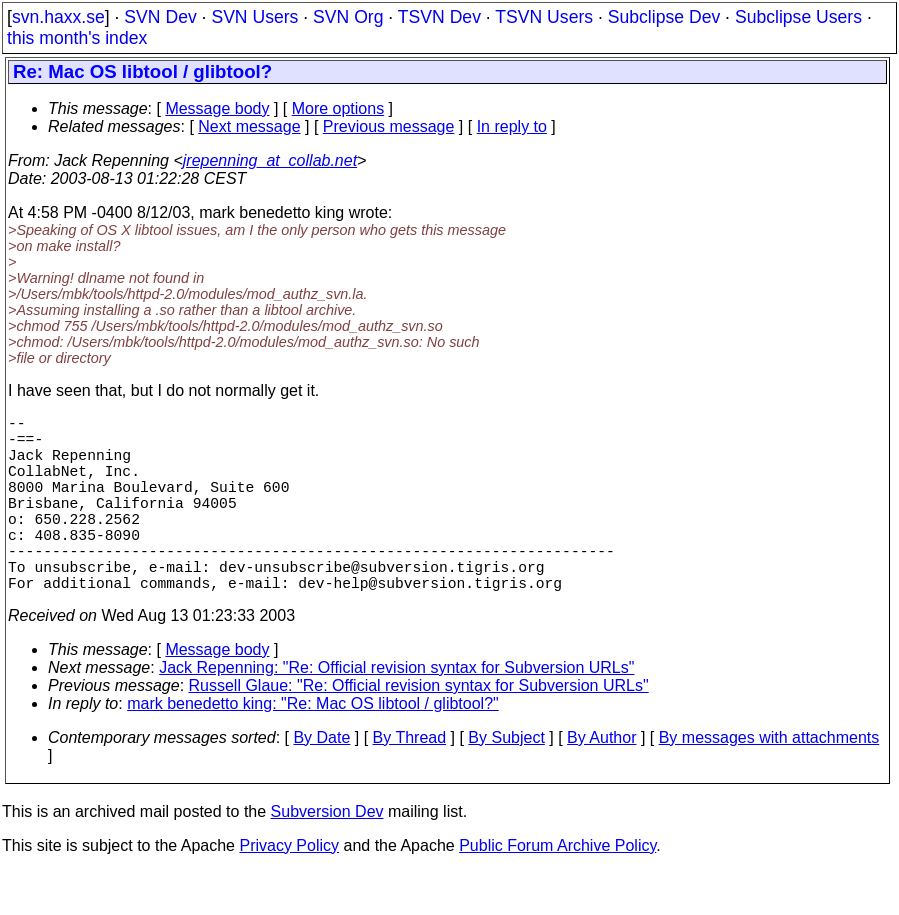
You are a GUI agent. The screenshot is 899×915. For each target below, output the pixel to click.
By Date (321, 781)
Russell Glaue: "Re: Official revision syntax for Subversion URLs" (419, 729)
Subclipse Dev (664, 17)
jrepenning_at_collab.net (270, 160)
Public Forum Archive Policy (557, 889)
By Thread (410, 781)
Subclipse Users (798, 17)
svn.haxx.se (58, 17)
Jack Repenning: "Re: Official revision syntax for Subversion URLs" (396, 711)
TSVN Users (544, 17)
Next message (249, 126)
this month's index (77, 38)
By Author (601, 781)
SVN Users (254, 17)
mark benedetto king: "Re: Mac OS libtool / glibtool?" (313, 747)
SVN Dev (160, 17)
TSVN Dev (439, 17)
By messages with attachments (769, 781)
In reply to (512, 126)
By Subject (506, 781)
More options (338, 108)
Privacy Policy (289, 889)
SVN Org (348, 17)
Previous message (389, 126)
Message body (217, 108)
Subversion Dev (327, 855)
